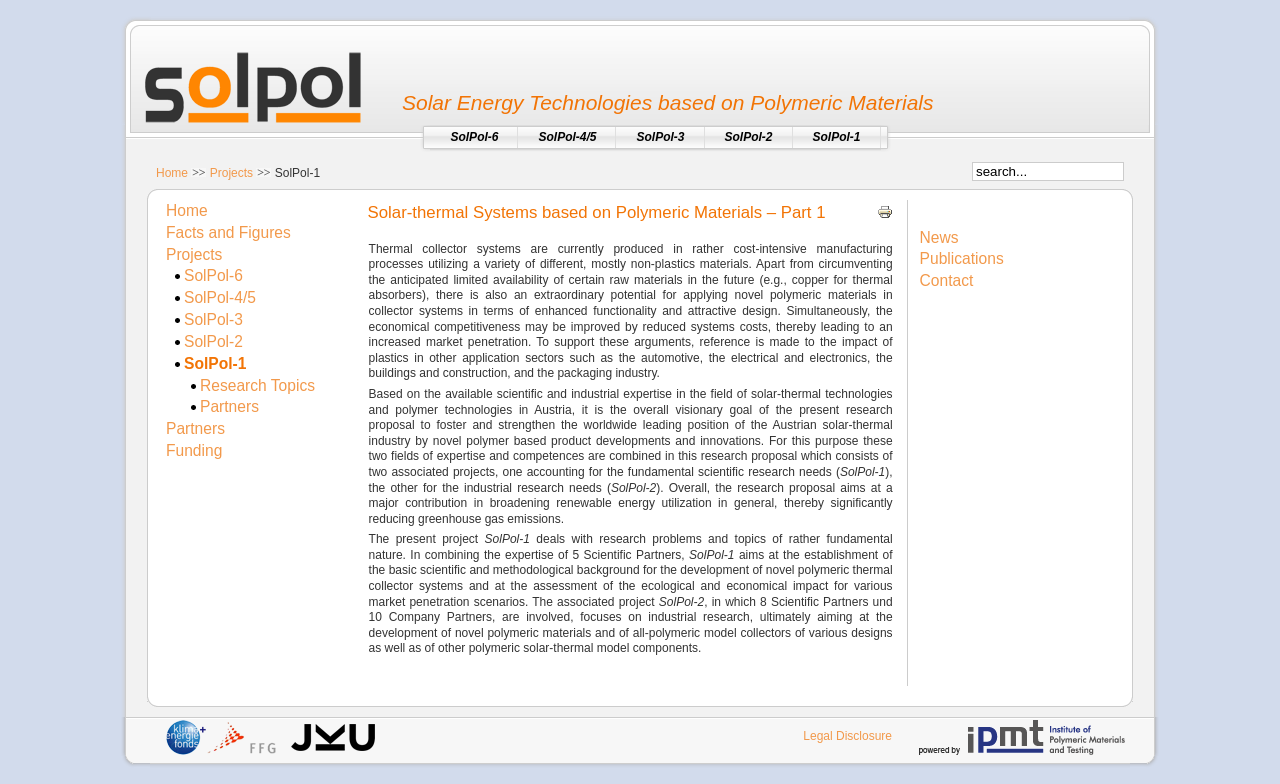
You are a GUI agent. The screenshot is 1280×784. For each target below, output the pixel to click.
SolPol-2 (213, 341)
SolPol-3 (213, 319)
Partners (229, 406)
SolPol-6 (213, 275)
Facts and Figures (228, 232)
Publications (962, 258)
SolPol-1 (215, 363)
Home (172, 173)
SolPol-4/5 (220, 297)
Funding (194, 450)
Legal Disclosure (847, 736)
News (939, 237)
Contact (947, 280)
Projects (231, 173)
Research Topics (257, 385)
